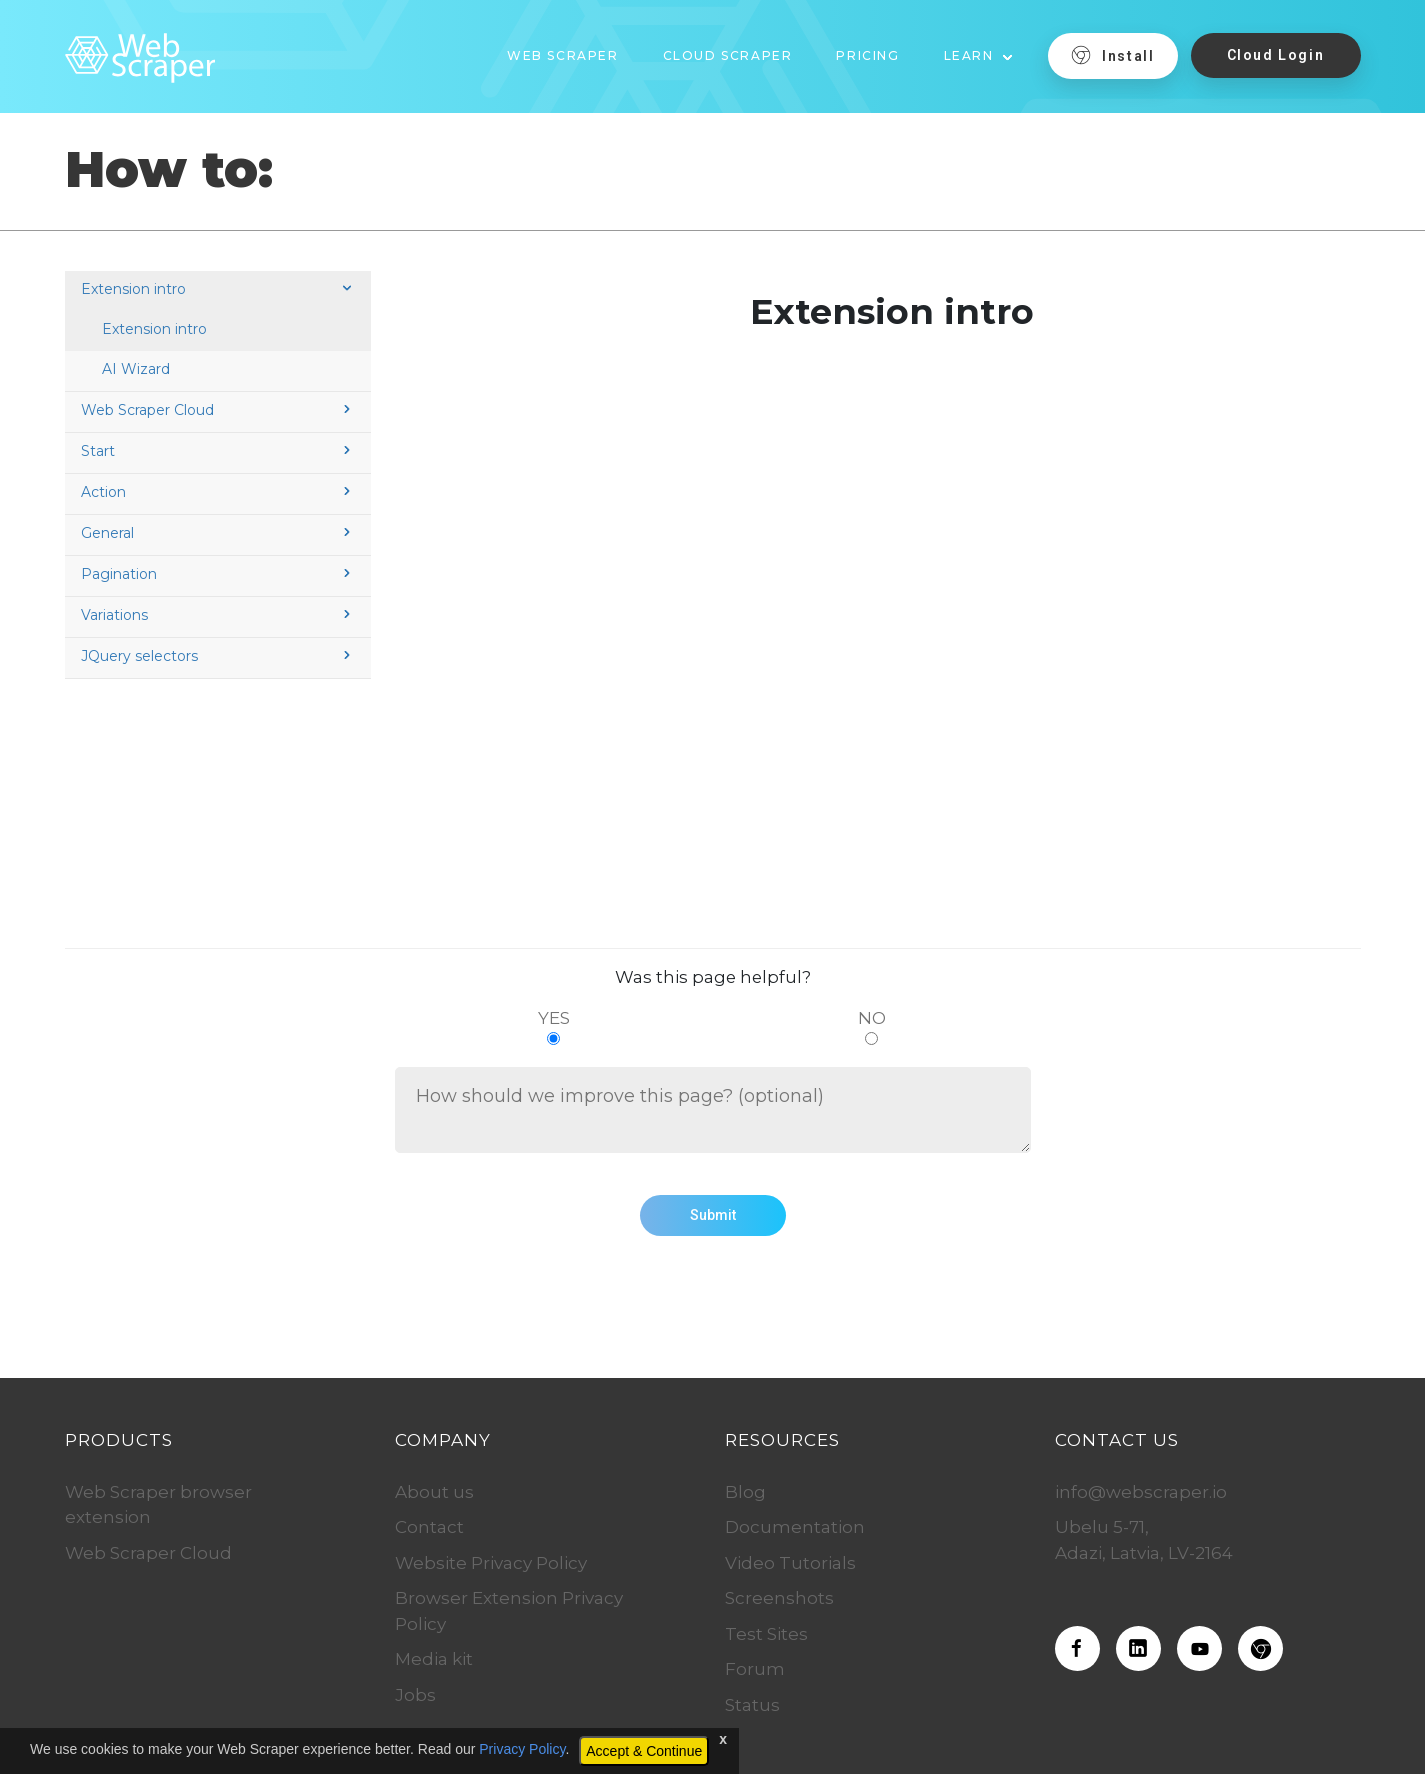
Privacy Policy (522, 1749)
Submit (713, 1215)
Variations (218, 615)
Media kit (434, 1659)
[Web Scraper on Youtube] (1199, 1648)
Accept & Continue (644, 1751)
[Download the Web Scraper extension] (1260, 1648)
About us (434, 1492)
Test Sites (766, 1634)
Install (1112, 55)
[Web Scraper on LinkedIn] (1138, 1648)
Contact (429, 1527)
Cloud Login (1276, 55)
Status (752, 1705)
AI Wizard (136, 369)
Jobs (415, 1695)
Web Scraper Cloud (218, 410)
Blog (745, 1492)
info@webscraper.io (1141, 1492)
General (218, 533)
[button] (979, 49)
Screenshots (779, 1598)
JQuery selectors (218, 656)
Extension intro (218, 289)
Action (218, 492)
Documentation (795, 1527)
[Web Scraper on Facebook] (1077, 1648)
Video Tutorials (790, 1563)
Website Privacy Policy (491, 1563)
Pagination (218, 574)
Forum (755, 1669)
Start (218, 451)
